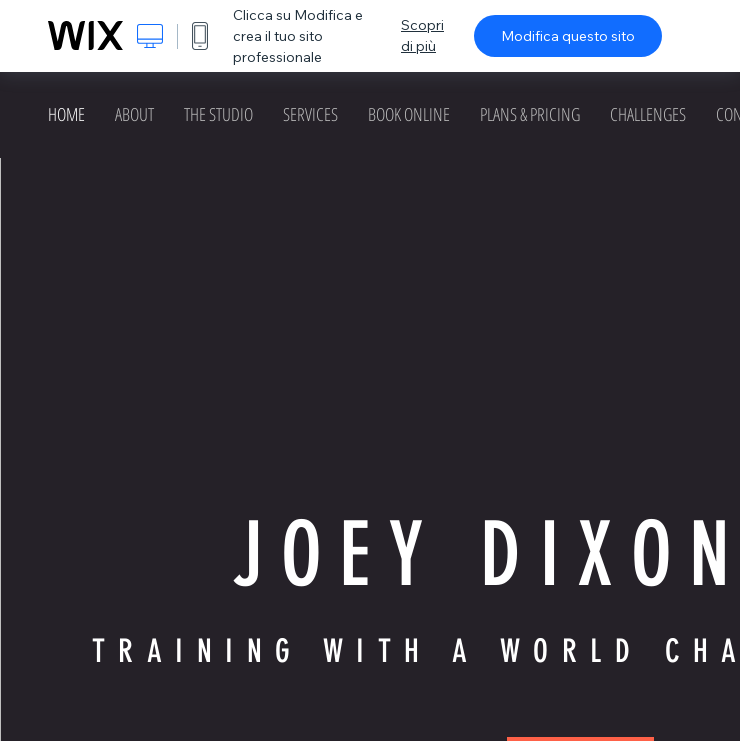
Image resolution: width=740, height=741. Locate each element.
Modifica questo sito (568, 36)
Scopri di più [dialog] (422, 35)
